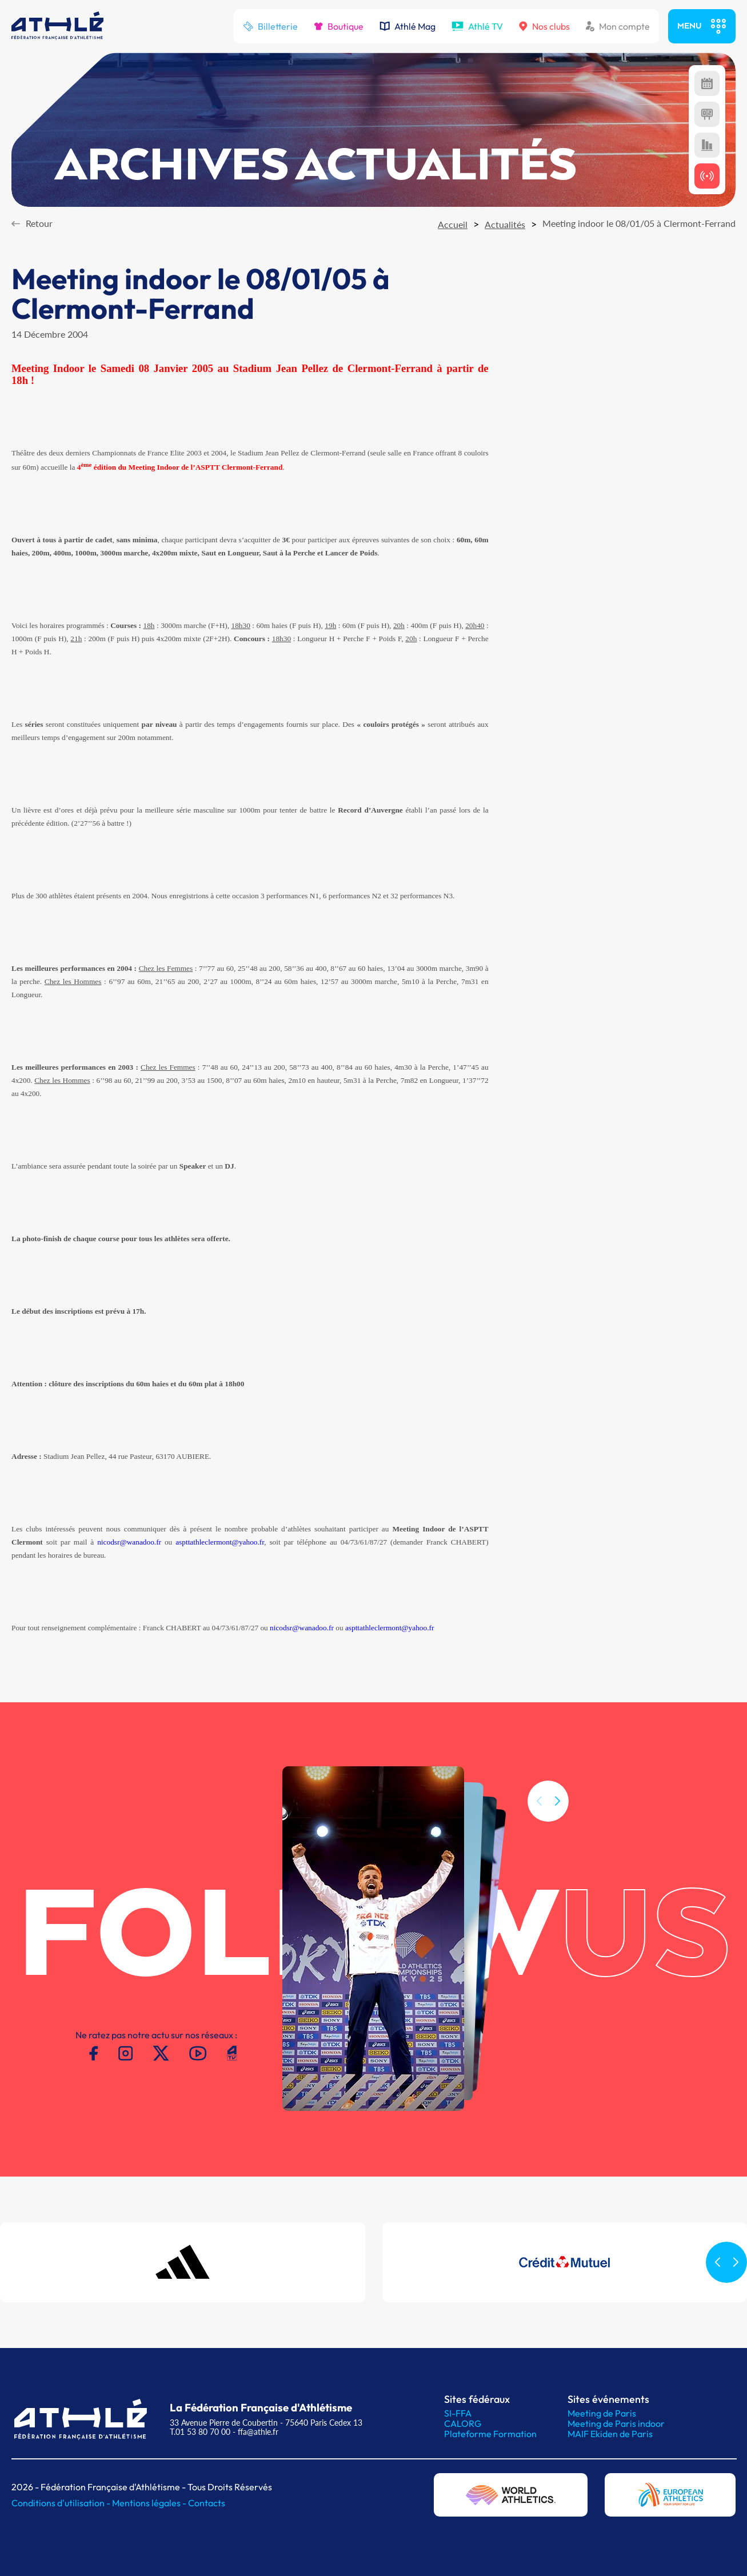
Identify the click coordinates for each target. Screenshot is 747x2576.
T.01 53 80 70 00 (200, 2432)
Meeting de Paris (602, 2413)
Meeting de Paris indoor (616, 2423)
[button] (557, 1818)
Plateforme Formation (490, 2433)
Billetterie (270, 26)
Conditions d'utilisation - (61, 2503)
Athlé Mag (408, 26)
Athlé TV (477, 26)
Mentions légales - (150, 2503)
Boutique (338, 26)
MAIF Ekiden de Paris (610, 2433)
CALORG (462, 2423)
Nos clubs (544, 26)
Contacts (206, 2503)
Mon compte (618, 26)
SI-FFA (458, 2413)
